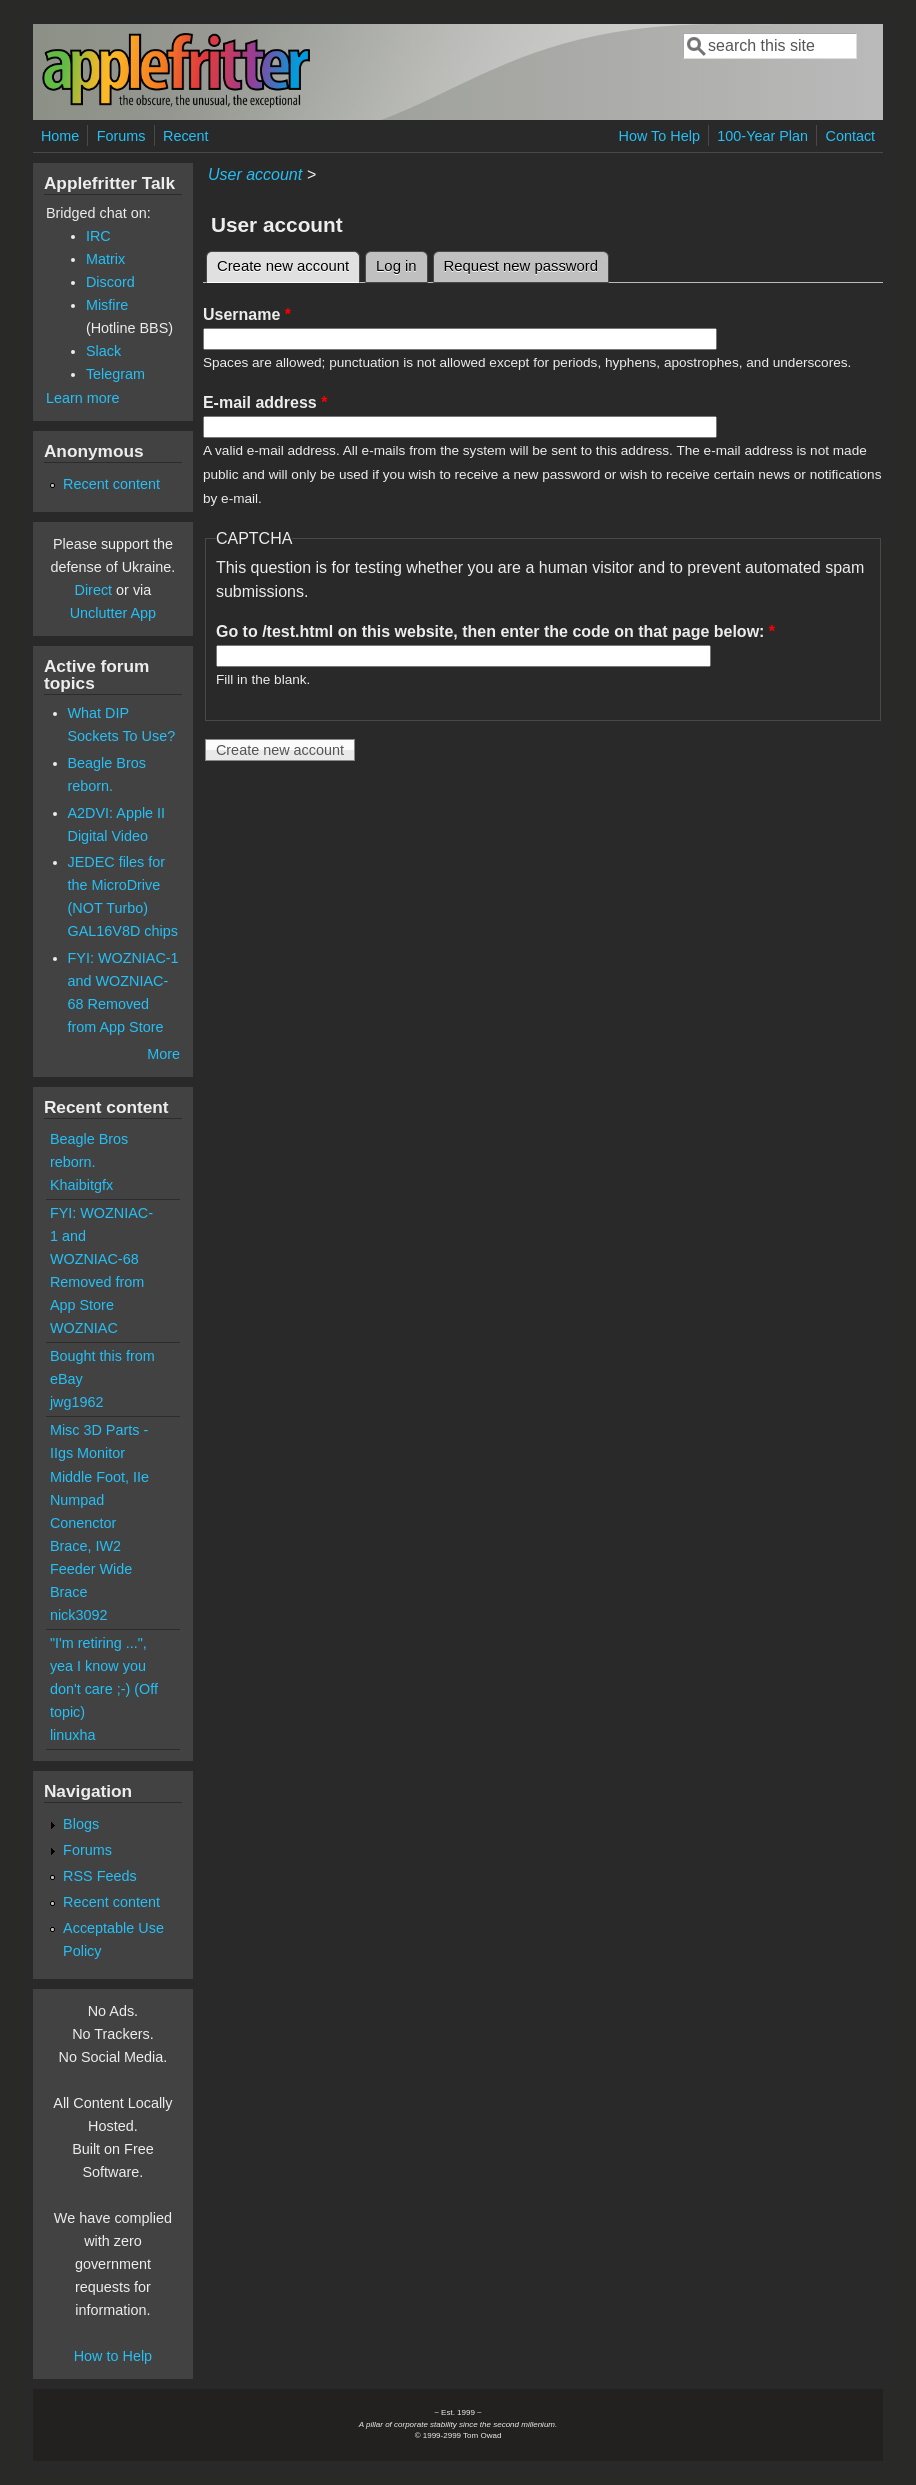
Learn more (83, 398)
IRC (98, 236)
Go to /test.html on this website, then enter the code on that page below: (495, 631)
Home (60, 136)
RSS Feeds (100, 1876)
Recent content (111, 484)
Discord (110, 282)
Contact (850, 136)
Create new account (288, 263)
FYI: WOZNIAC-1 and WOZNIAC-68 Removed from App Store (101, 1259)
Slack (103, 351)
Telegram (115, 374)
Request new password (521, 266)
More (163, 1054)
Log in (396, 266)
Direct (94, 590)
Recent (186, 136)
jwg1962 (77, 1402)
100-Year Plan (762, 136)
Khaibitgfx (81, 1185)
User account (255, 174)
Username (247, 314)
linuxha (73, 1735)
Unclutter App (113, 613)
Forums (121, 136)
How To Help (659, 136)
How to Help (113, 2356)
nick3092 (79, 1615)
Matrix (105, 259)
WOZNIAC (84, 1328)
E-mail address (265, 402)
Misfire (107, 305)
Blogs (81, 1824)
